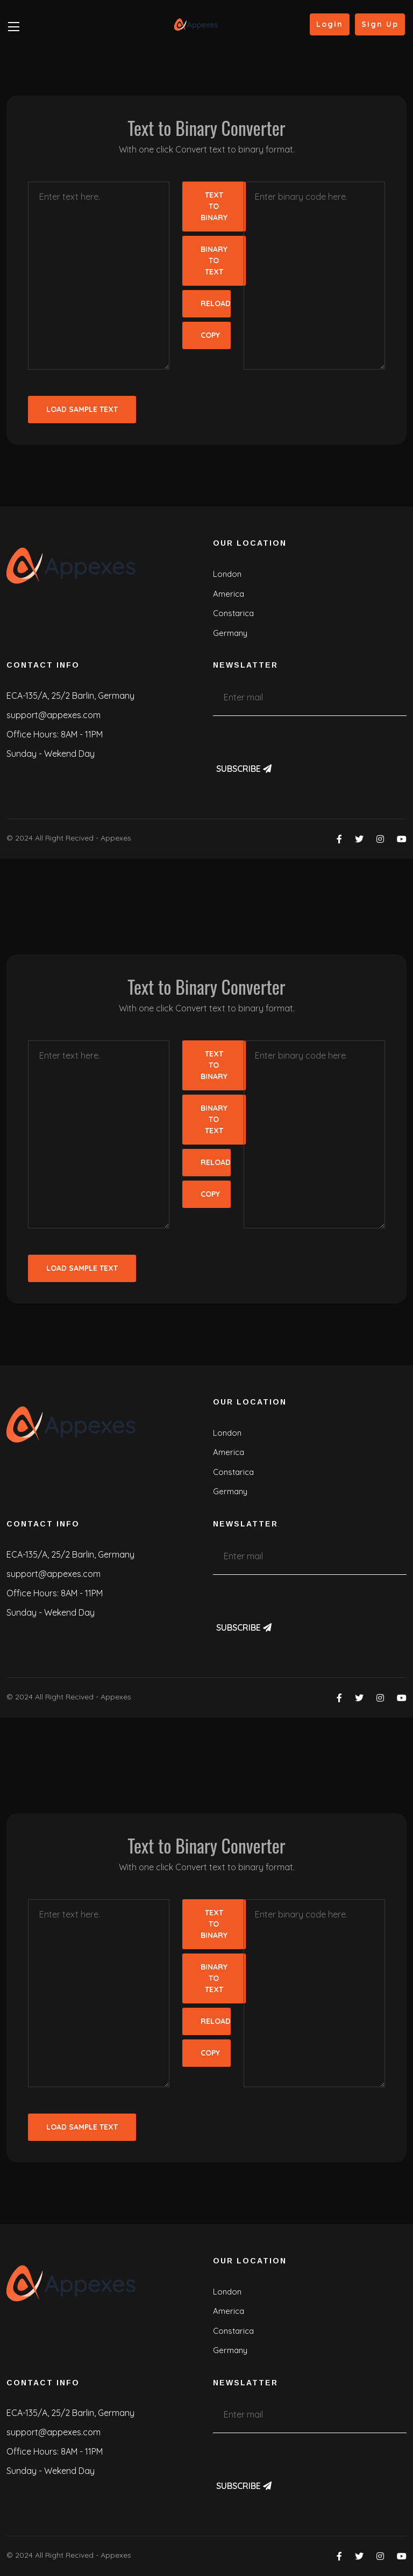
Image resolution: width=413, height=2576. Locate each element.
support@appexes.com (53, 715)
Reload (216, 303)
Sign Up (379, 24)
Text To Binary (214, 206)
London (227, 574)
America (228, 594)
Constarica (233, 613)
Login (329, 24)
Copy (210, 335)
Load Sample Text (82, 409)
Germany (230, 633)
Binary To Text (214, 260)
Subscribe (244, 768)
